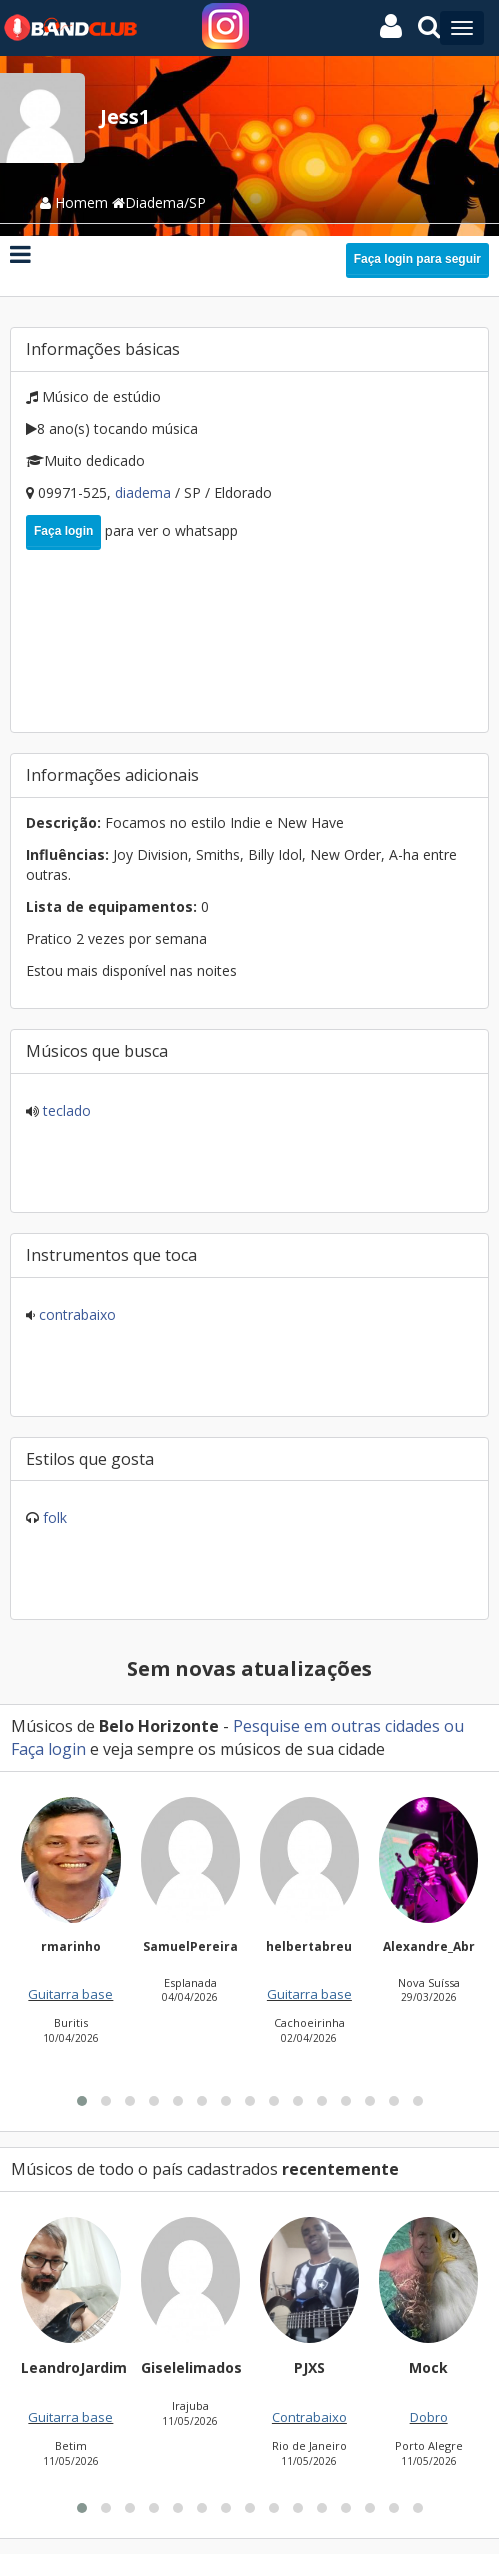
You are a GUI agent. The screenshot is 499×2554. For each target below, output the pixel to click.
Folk (55, 1517)
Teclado (65, 1110)
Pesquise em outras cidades (336, 1726)
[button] (82, 2324)
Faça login (63, 531)
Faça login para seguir (417, 259)
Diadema (145, 492)
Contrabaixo (75, 1314)
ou (452, 1726)
